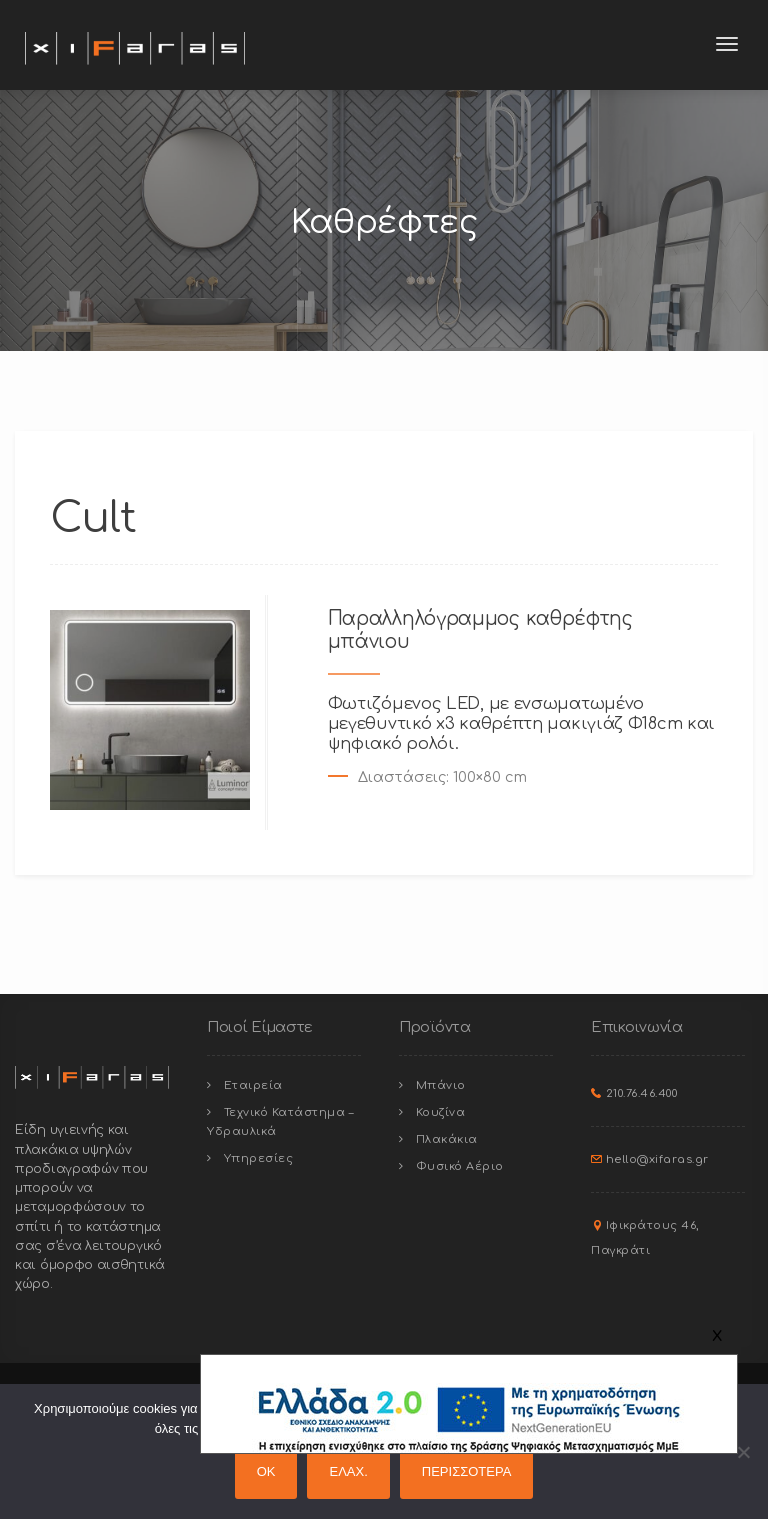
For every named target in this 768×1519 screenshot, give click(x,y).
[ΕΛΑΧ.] (743, 1452)
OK (266, 1471)
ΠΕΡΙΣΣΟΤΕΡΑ (467, 1471)
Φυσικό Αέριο (460, 1166)
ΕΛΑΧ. (348, 1471)
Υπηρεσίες (259, 1158)
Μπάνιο (441, 1085)
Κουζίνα (441, 1112)
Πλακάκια (447, 1139)
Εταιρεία (253, 1085)
